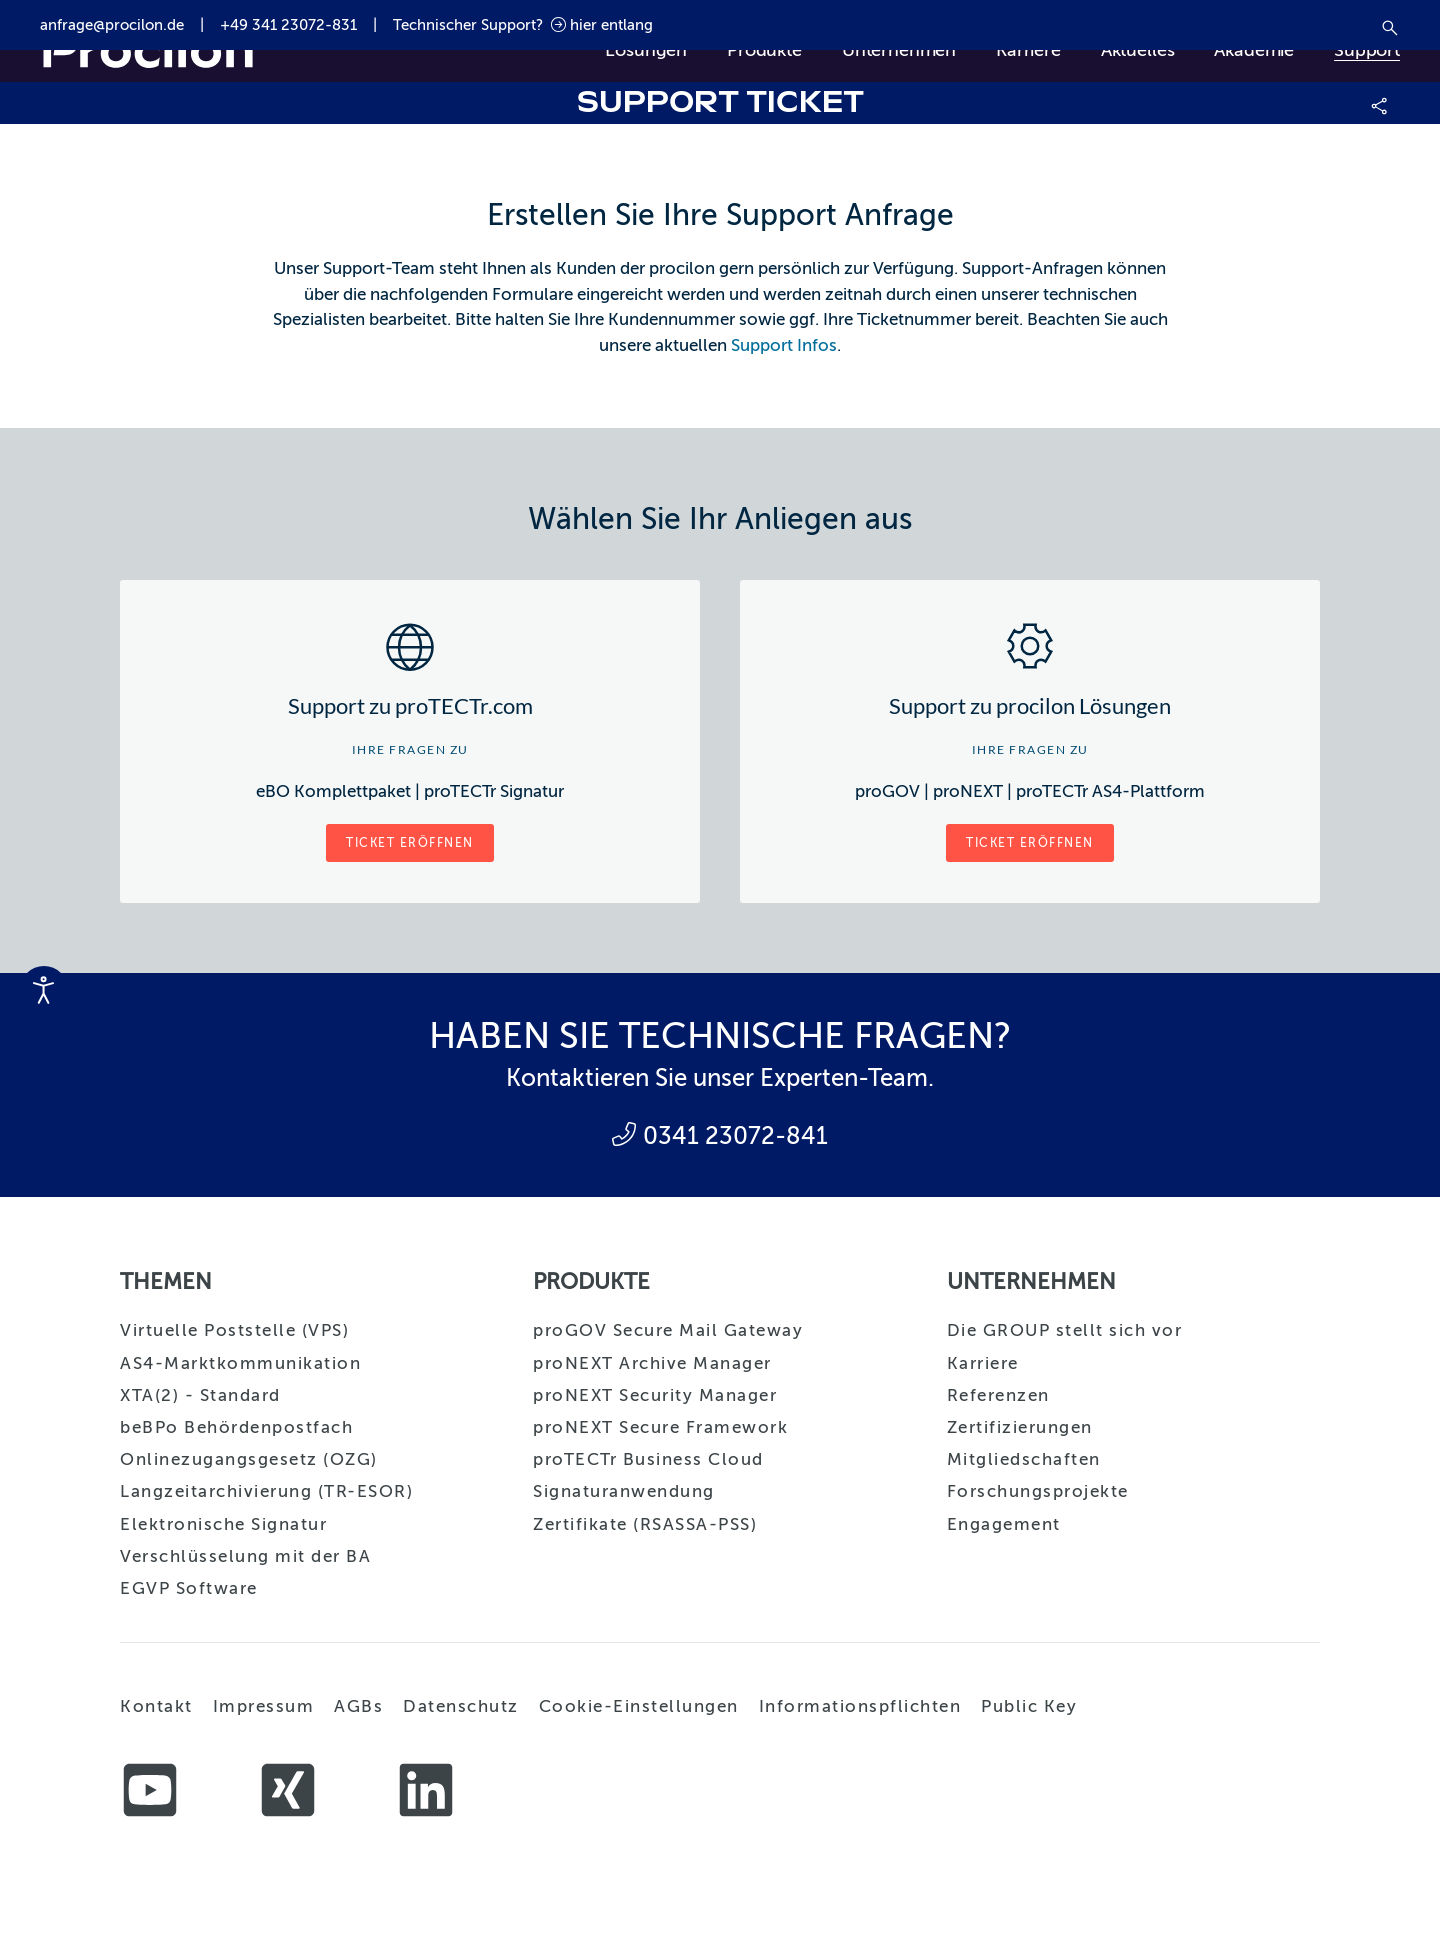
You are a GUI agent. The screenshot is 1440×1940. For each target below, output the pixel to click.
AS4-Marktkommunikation (240, 1363)
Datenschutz (461, 1706)
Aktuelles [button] (1138, 50)
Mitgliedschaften (1024, 1459)
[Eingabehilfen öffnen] (44, 990)
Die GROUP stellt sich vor (1065, 1330)
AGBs (358, 1706)
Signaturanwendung (624, 1491)
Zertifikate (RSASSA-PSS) (645, 1524)
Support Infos (784, 345)
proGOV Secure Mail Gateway (668, 1330)
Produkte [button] (764, 50)
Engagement (1004, 1524)
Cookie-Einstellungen (639, 1706)
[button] (1380, 103)
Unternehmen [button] (899, 50)
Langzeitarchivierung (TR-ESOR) (266, 1491)
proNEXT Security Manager (655, 1395)
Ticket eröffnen (410, 843)
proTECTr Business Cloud (648, 1459)
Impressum (264, 1706)
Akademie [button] (1254, 50)
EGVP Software (189, 1588)
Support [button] (1367, 50)
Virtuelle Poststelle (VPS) (234, 1330)
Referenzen (998, 1395)
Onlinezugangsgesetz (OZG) (249, 1459)
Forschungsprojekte (1038, 1491)
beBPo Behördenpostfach (236, 1427)
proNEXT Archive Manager (652, 1363)
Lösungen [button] (646, 50)
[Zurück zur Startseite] (148, 50)
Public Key (1029, 1706)
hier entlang (602, 25)
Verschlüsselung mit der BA (245, 1556)
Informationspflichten (860, 1706)
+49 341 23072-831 (288, 25)
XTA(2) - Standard (200, 1395)
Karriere (983, 1363)
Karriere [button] (1028, 50)
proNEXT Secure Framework (660, 1427)
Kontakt (156, 1706)
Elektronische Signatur (223, 1524)
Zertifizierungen (1020, 1427)
